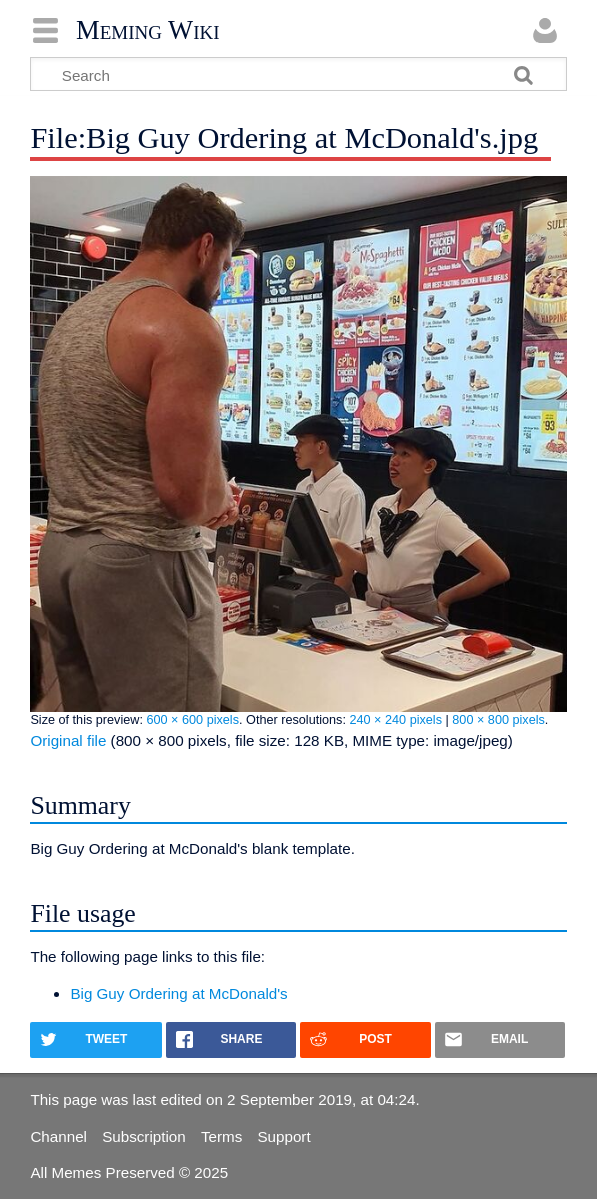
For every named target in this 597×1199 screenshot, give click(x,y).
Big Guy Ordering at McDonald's (178, 993)
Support (283, 1136)
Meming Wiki (148, 30)
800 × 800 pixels (498, 720)
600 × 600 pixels (192, 720)
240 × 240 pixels (395, 720)
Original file (68, 740)
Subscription (144, 1136)
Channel (58, 1136)
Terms (221, 1136)
